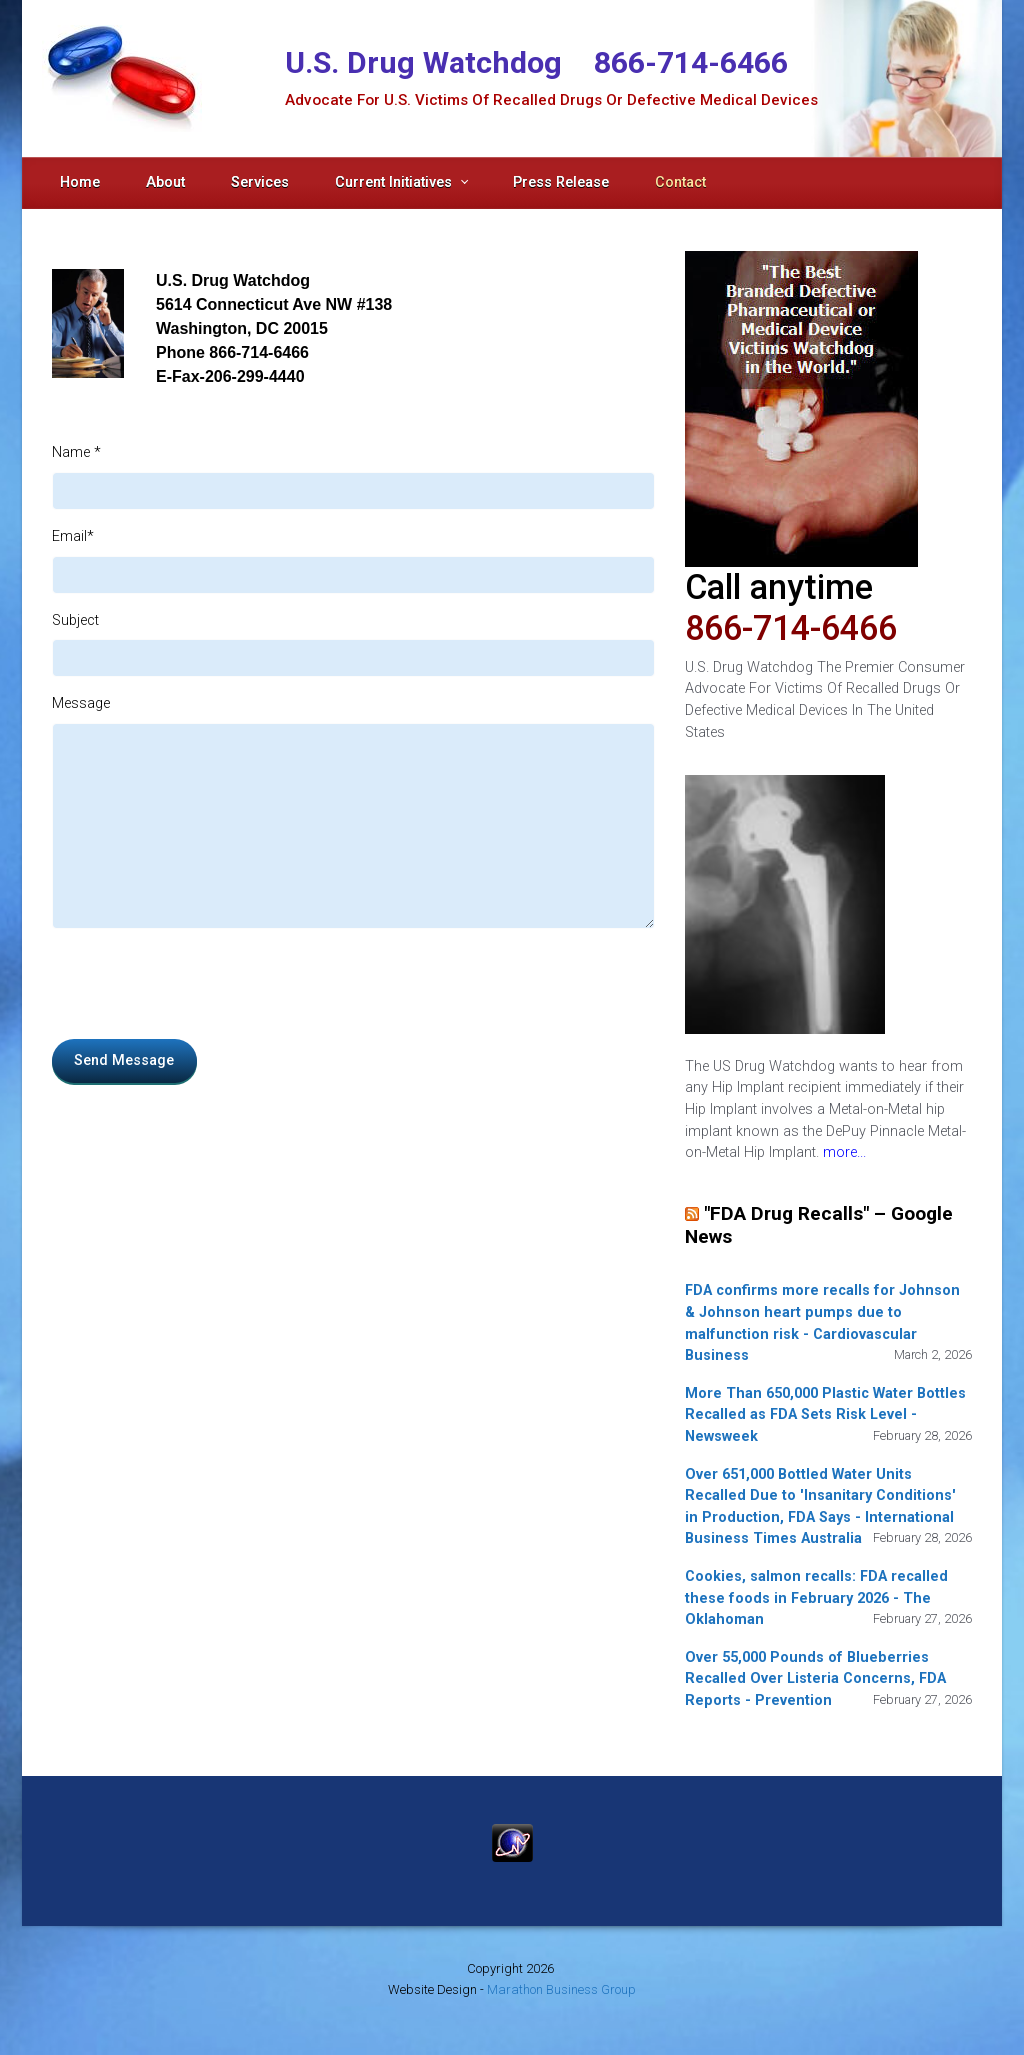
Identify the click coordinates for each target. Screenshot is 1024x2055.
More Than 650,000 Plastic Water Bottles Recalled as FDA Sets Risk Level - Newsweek (825, 1415)
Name (76, 452)
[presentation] (204, 984)
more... (844, 1152)
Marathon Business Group (561, 1989)
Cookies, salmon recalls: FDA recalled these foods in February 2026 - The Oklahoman (816, 1598)
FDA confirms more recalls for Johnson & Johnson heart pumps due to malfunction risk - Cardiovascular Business (822, 1323)
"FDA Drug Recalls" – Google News (819, 1224)
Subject (75, 620)
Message (81, 703)
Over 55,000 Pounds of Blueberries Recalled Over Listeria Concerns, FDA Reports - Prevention (815, 1679)
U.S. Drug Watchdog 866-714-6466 (536, 62)
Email (73, 536)
